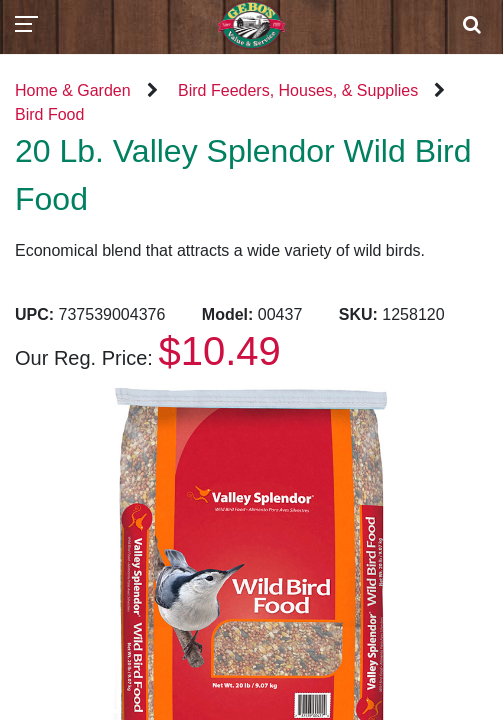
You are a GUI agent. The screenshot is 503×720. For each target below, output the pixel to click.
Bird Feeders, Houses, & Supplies (298, 90)
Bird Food (49, 114)
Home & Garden (73, 90)
